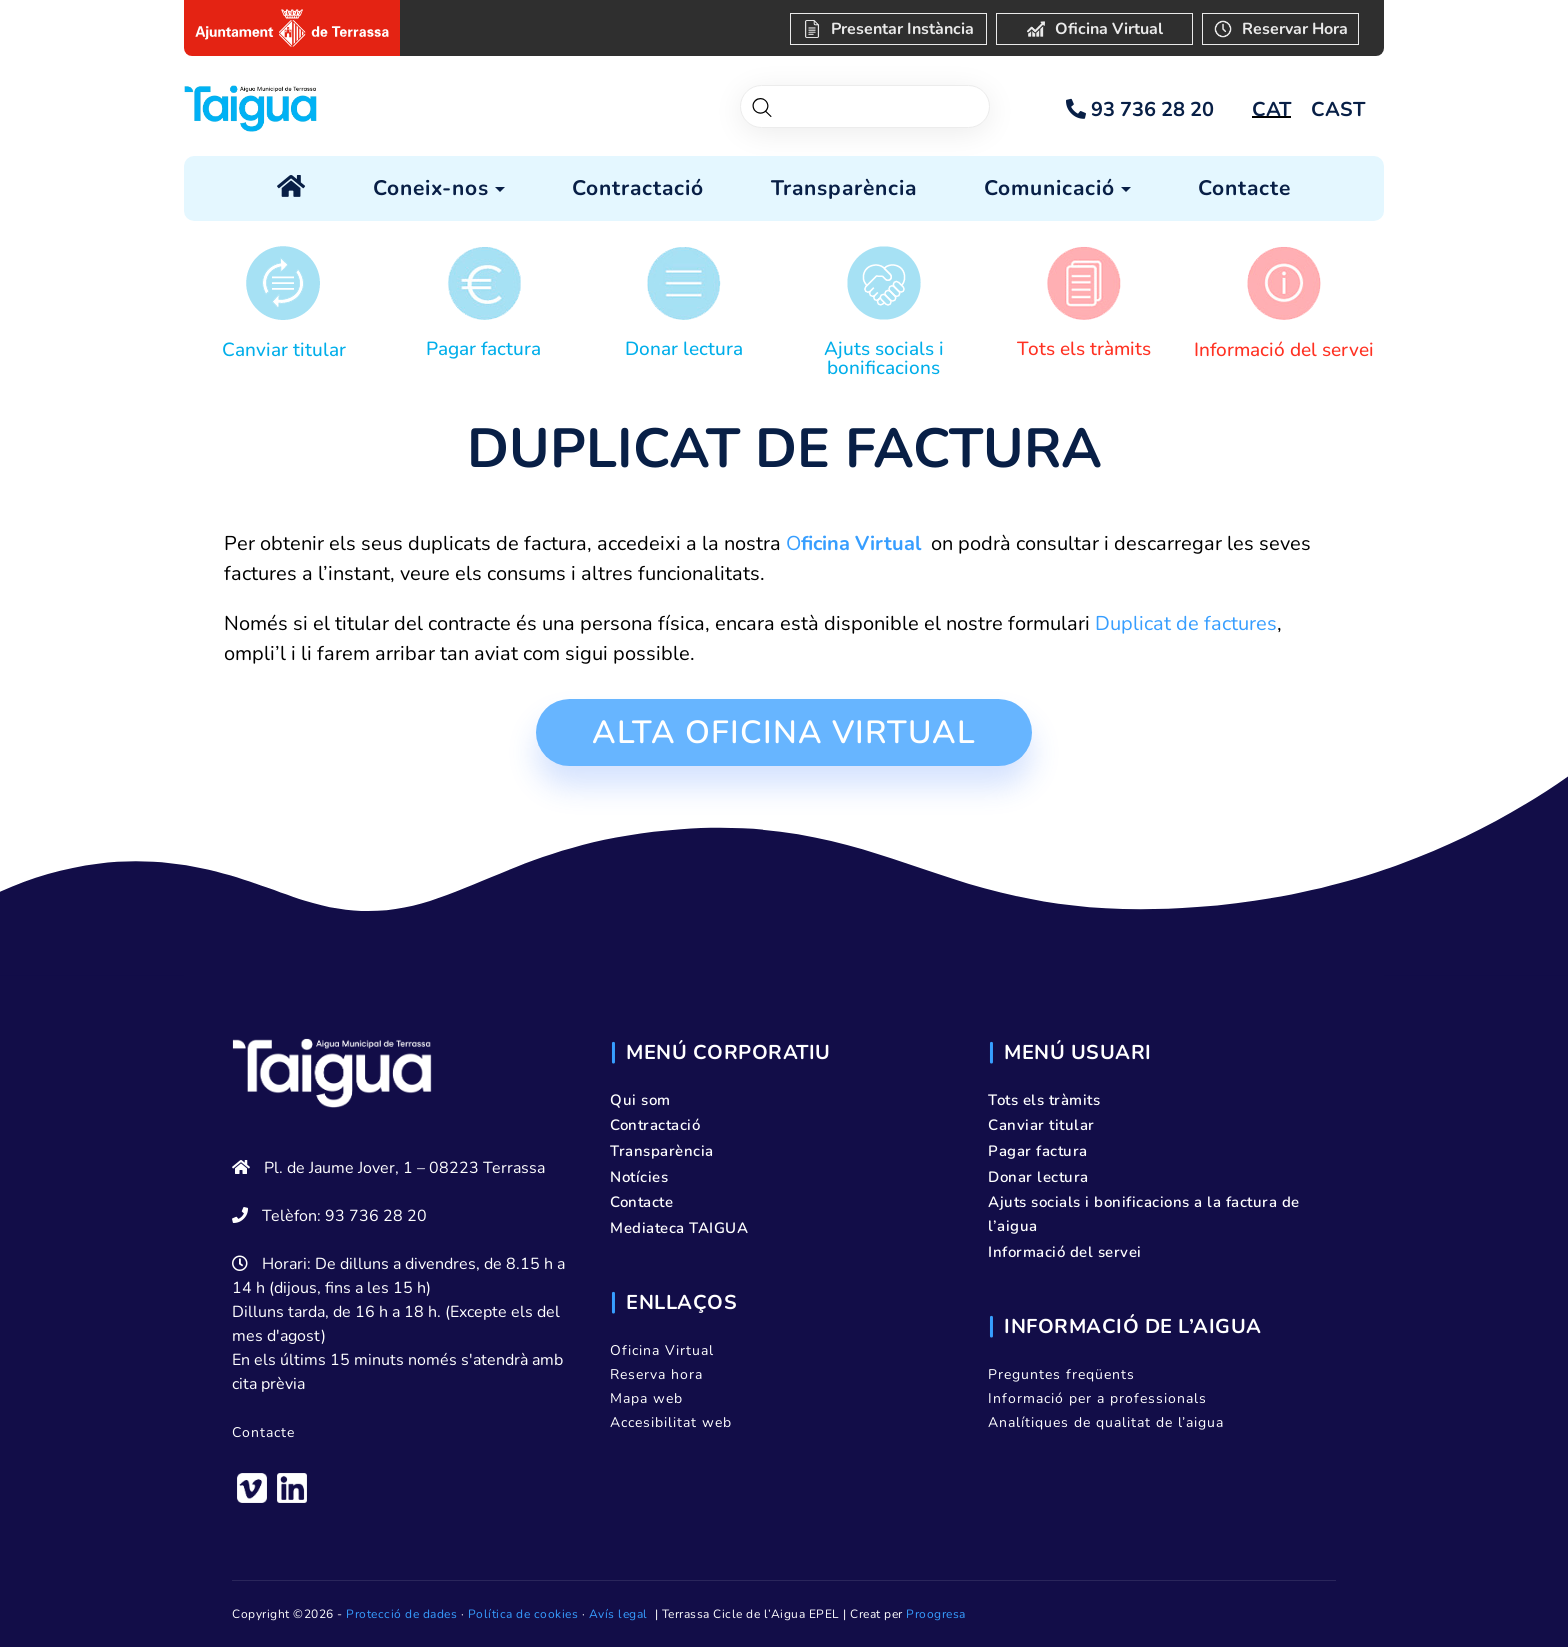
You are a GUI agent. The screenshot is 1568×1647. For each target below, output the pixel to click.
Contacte (263, 1432)
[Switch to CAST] (1338, 110)
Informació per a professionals (1097, 1398)
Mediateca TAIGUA (679, 1228)
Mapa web (646, 1398)
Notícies (639, 1177)
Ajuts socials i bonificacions (884, 358)
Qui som (640, 1100)
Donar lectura (684, 349)
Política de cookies (523, 1614)
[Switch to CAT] (1271, 110)
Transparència (662, 1151)
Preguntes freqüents (1061, 1374)
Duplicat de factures (1186, 623)
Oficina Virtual (662, 1350)
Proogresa (936, 1614)
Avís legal (618, 1614)
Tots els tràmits (1084, 349)
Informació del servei (1284, 350)
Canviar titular (284, 350)
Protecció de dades (401, 1614)
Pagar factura (483, 349)
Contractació (655, 1125)
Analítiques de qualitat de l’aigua (1106, 1422)
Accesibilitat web (671, 1422)
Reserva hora (656, 1374)
